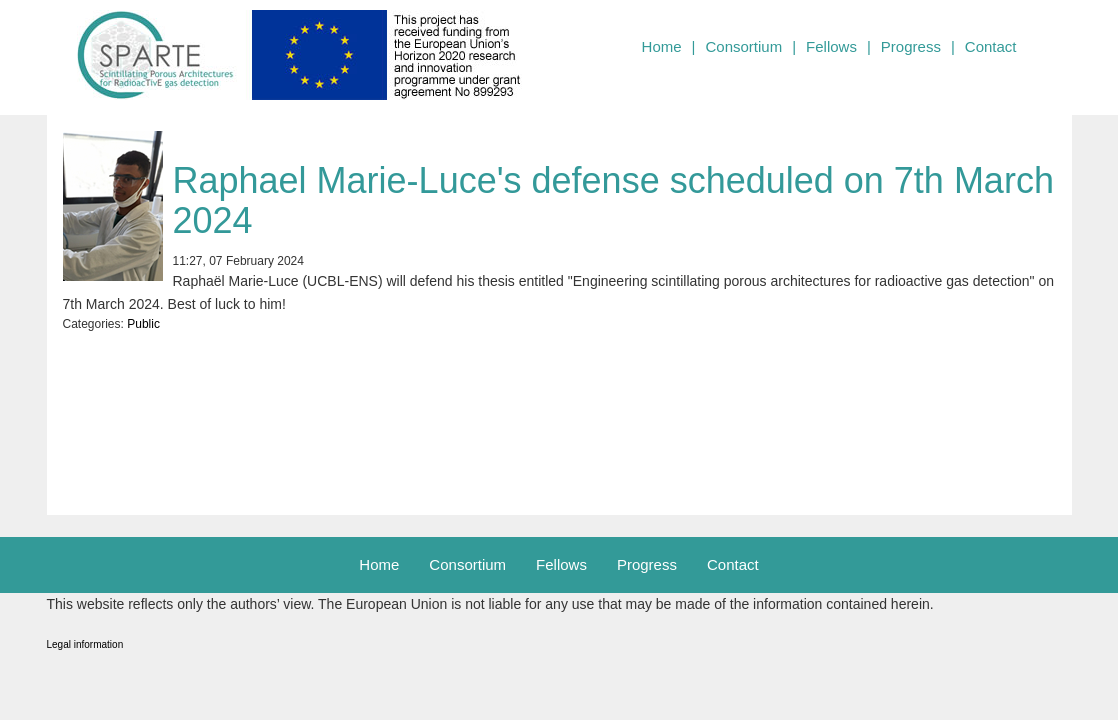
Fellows (831, 46)
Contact (991, 46)
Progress (911, 46)
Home (662, 46)
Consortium (743, 46)
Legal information (85, 644)
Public (143, 324)
